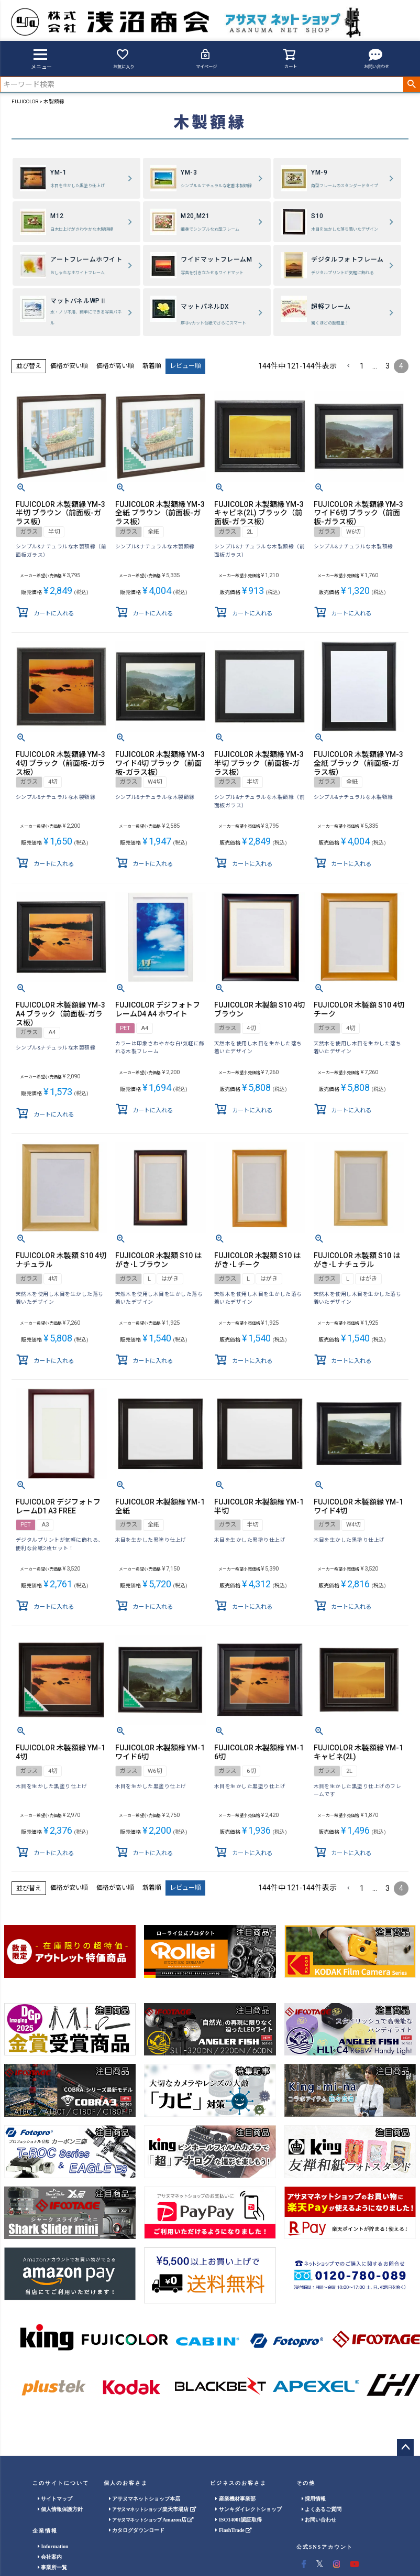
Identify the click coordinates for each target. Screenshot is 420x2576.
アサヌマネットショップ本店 (145, 2499)
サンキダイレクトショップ (248, 2509)
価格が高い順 (115, 366)
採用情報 (314, 2499)
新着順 (151, 366)
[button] (348, 366)
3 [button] (387, 366)
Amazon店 (151, 2520)
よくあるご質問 (322, 2509)
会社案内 (50, 2557)
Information (53, 2546)
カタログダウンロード (137, 2530)
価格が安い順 (69, 366)
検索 (411, 84)
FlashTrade (233, 2530)
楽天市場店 (152, 2509)
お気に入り (123, 58)
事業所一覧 (53, 2567)
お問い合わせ (376, 58)
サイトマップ (55, 2499)
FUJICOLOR (25, 101)
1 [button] (362, 366)
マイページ (206, 58)
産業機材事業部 (235, 2499)
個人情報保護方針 (60, 2509)
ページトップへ (405, 2447)
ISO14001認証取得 (238, 2520)
